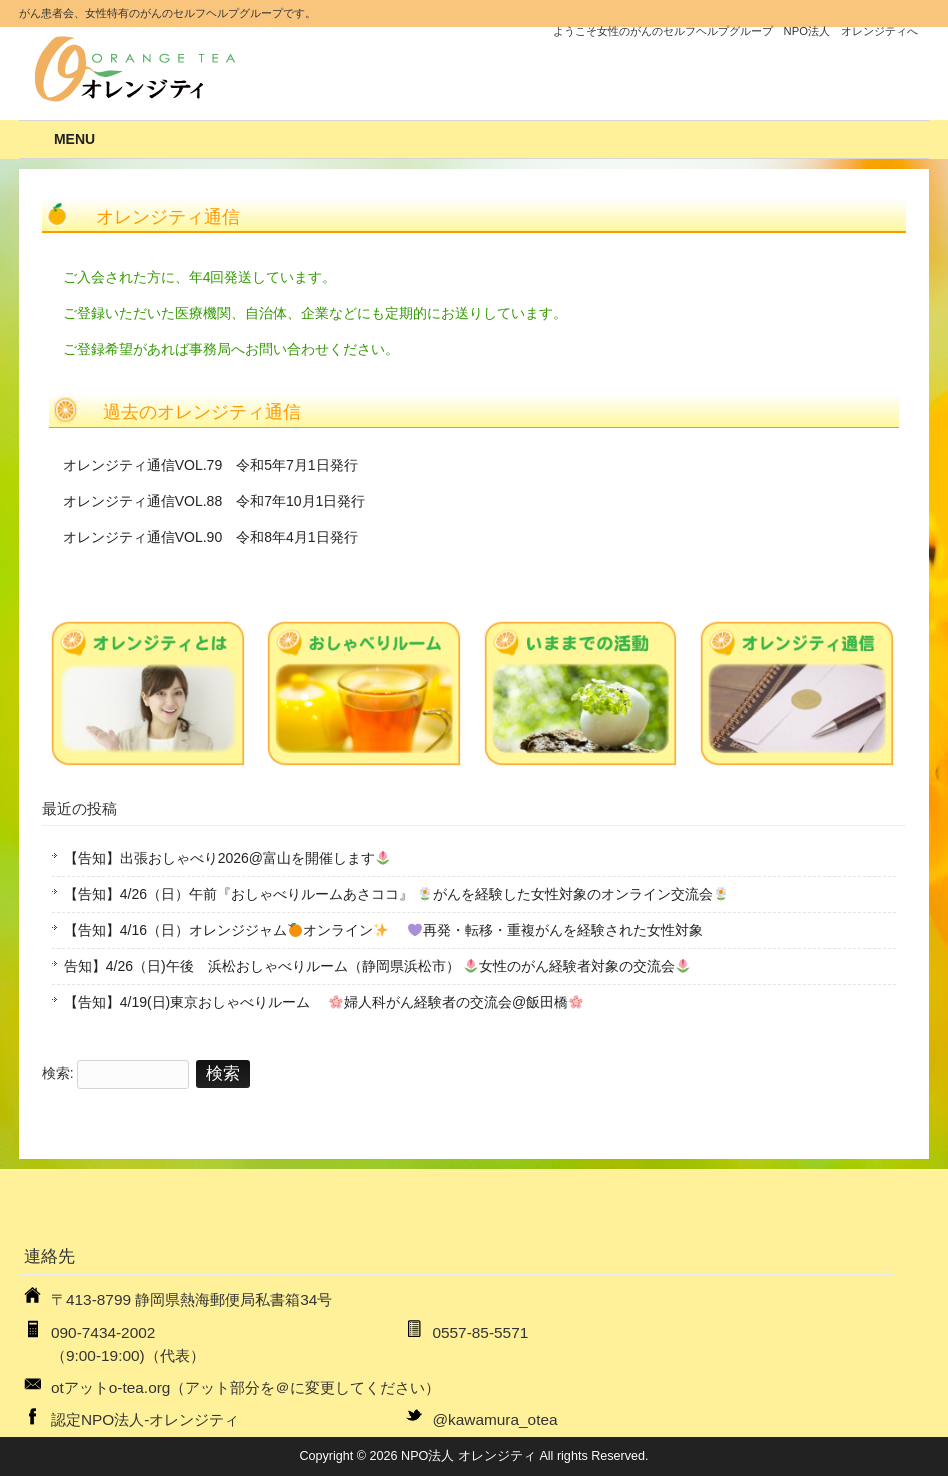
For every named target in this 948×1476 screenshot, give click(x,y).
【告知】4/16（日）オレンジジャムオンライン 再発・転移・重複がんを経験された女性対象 (383, 930)
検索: (58, 1073)
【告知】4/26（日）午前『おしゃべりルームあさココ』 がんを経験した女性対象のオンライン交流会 (396, 894)
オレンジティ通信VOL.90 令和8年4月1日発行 (210, 537)
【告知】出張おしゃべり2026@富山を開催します (227, 858)
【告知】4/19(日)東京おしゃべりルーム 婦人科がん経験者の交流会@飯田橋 (324, 1002)
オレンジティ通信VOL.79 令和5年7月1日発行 (210, 465)
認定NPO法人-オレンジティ (145, 1419)
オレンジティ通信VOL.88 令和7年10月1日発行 (214, 501)
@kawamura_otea (494, 1419)
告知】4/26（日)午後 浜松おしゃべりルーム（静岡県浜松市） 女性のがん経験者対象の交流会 (377, 966)
